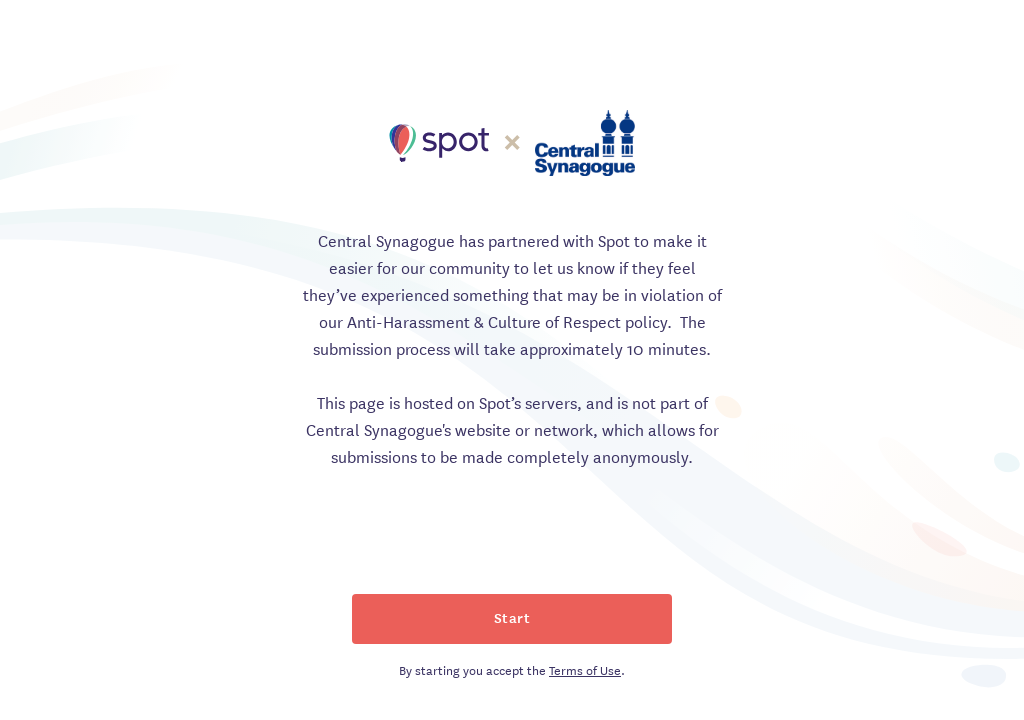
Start (512, 617)
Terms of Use (585, 669)
